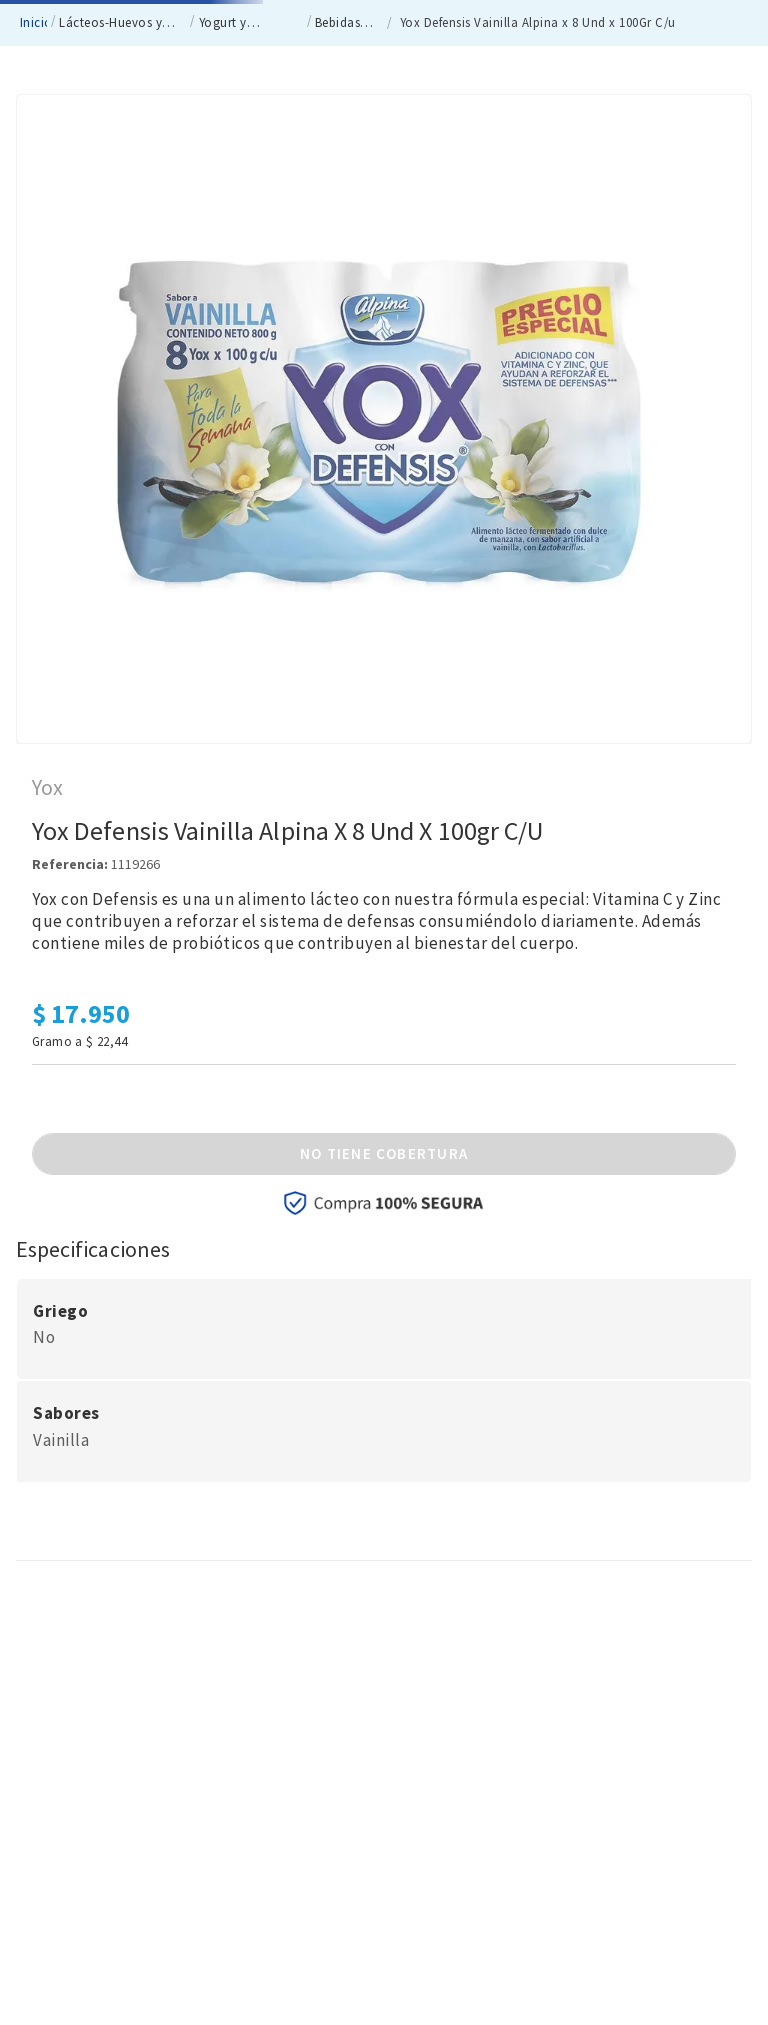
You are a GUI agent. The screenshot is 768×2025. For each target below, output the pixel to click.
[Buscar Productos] (423, 105)
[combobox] (329, 105)
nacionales (112, 20)
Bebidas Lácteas (337, 175)
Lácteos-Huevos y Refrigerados (110, 175)
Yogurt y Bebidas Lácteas (245, 175)
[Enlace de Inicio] (31, 174)
